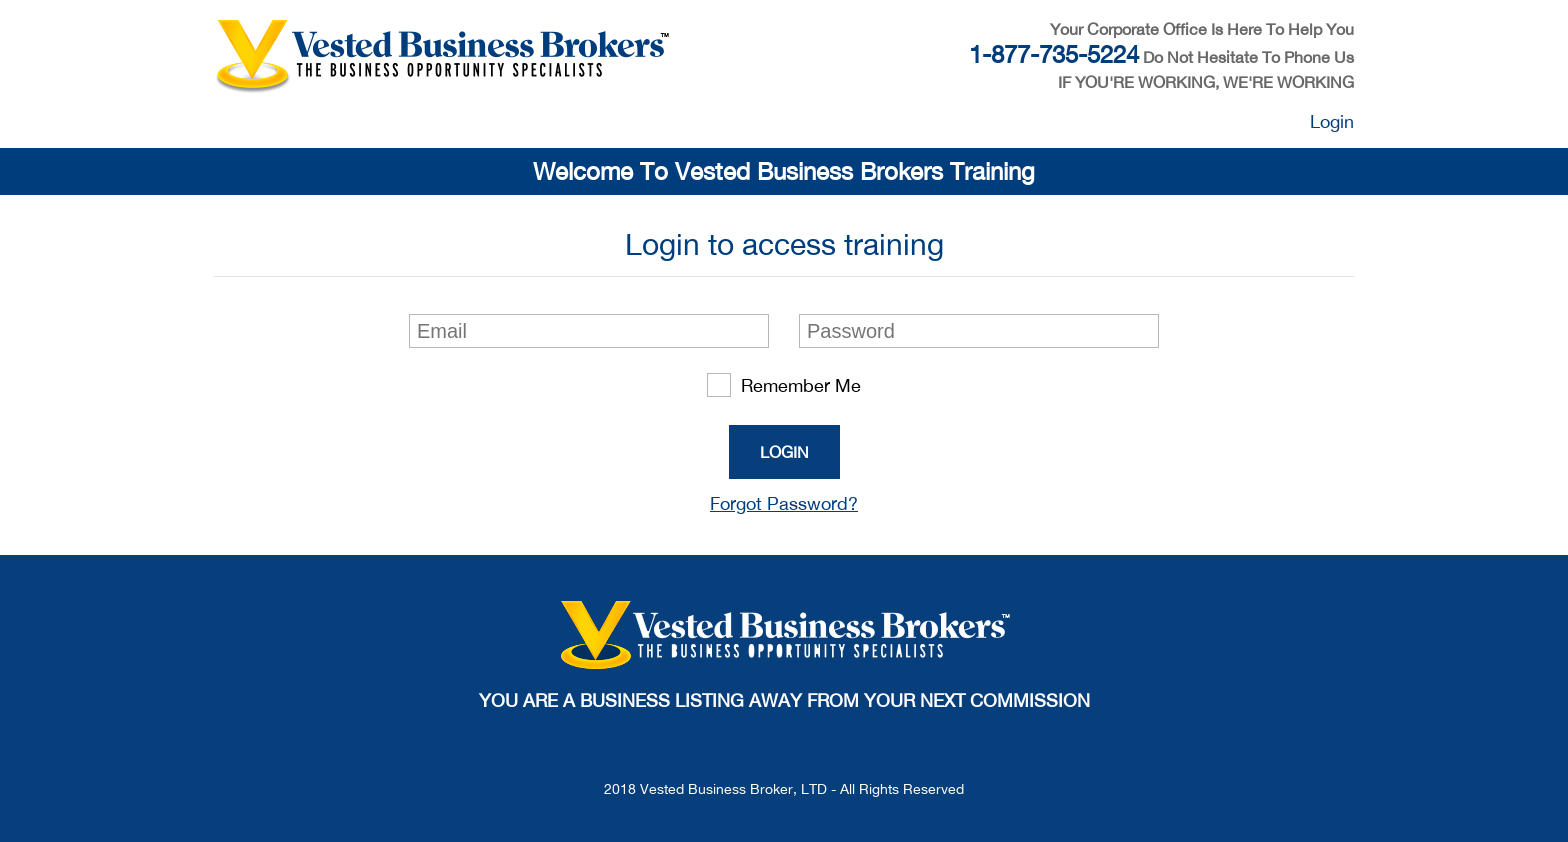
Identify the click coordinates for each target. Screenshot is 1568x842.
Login (1332, 121)
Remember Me (784, 385)
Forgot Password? (784, 503)
